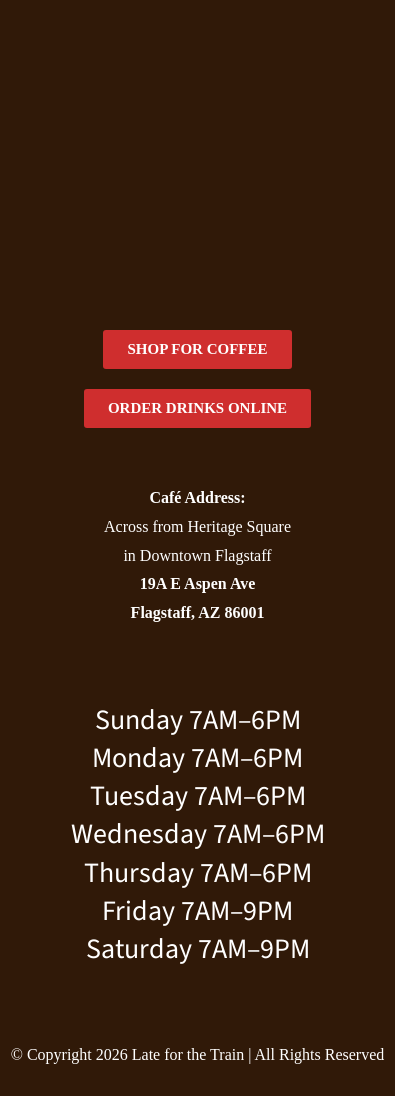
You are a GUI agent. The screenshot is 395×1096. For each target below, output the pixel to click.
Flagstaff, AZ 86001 (198, 612)
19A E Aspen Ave (198, 583)
